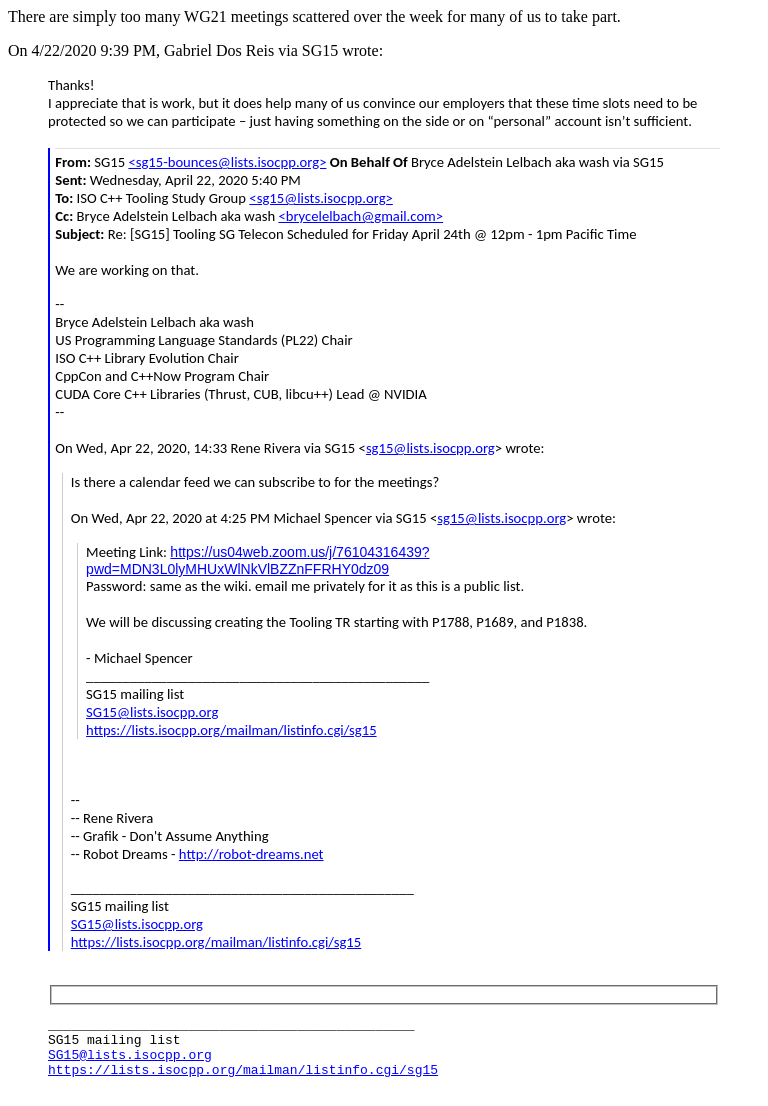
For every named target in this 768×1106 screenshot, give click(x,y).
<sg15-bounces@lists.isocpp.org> (227, 162)
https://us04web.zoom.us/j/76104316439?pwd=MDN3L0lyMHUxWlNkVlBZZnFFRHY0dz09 (257, 560)
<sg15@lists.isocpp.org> (321, 198)
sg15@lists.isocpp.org (430, 448)
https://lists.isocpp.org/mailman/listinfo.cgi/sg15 (231, 730)
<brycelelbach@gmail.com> (360, 216)
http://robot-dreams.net (251, 854)
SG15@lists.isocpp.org (152, 712)
